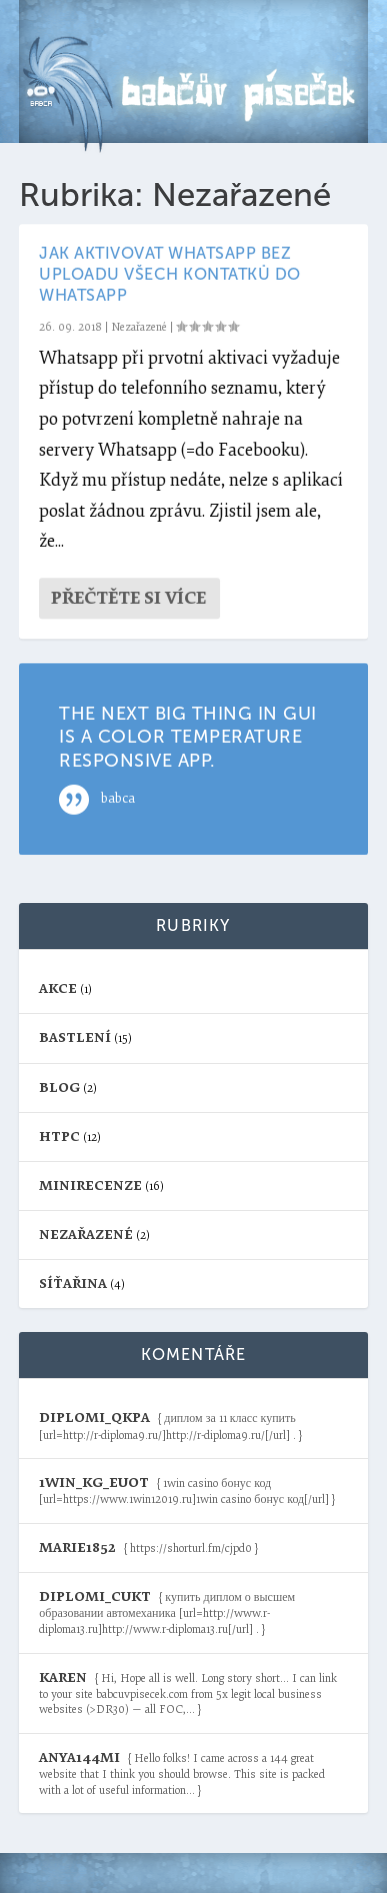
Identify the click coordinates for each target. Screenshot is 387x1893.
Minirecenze (90, 1185)
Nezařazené (139, 327)
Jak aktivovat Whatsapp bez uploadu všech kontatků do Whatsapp (170, 274)
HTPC (59, 1136)
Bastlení (75, 1037)
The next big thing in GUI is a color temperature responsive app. (188, 737)
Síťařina (73, 1283)
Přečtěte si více (128, 598)
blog (59, 1087)
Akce (58, 988)
